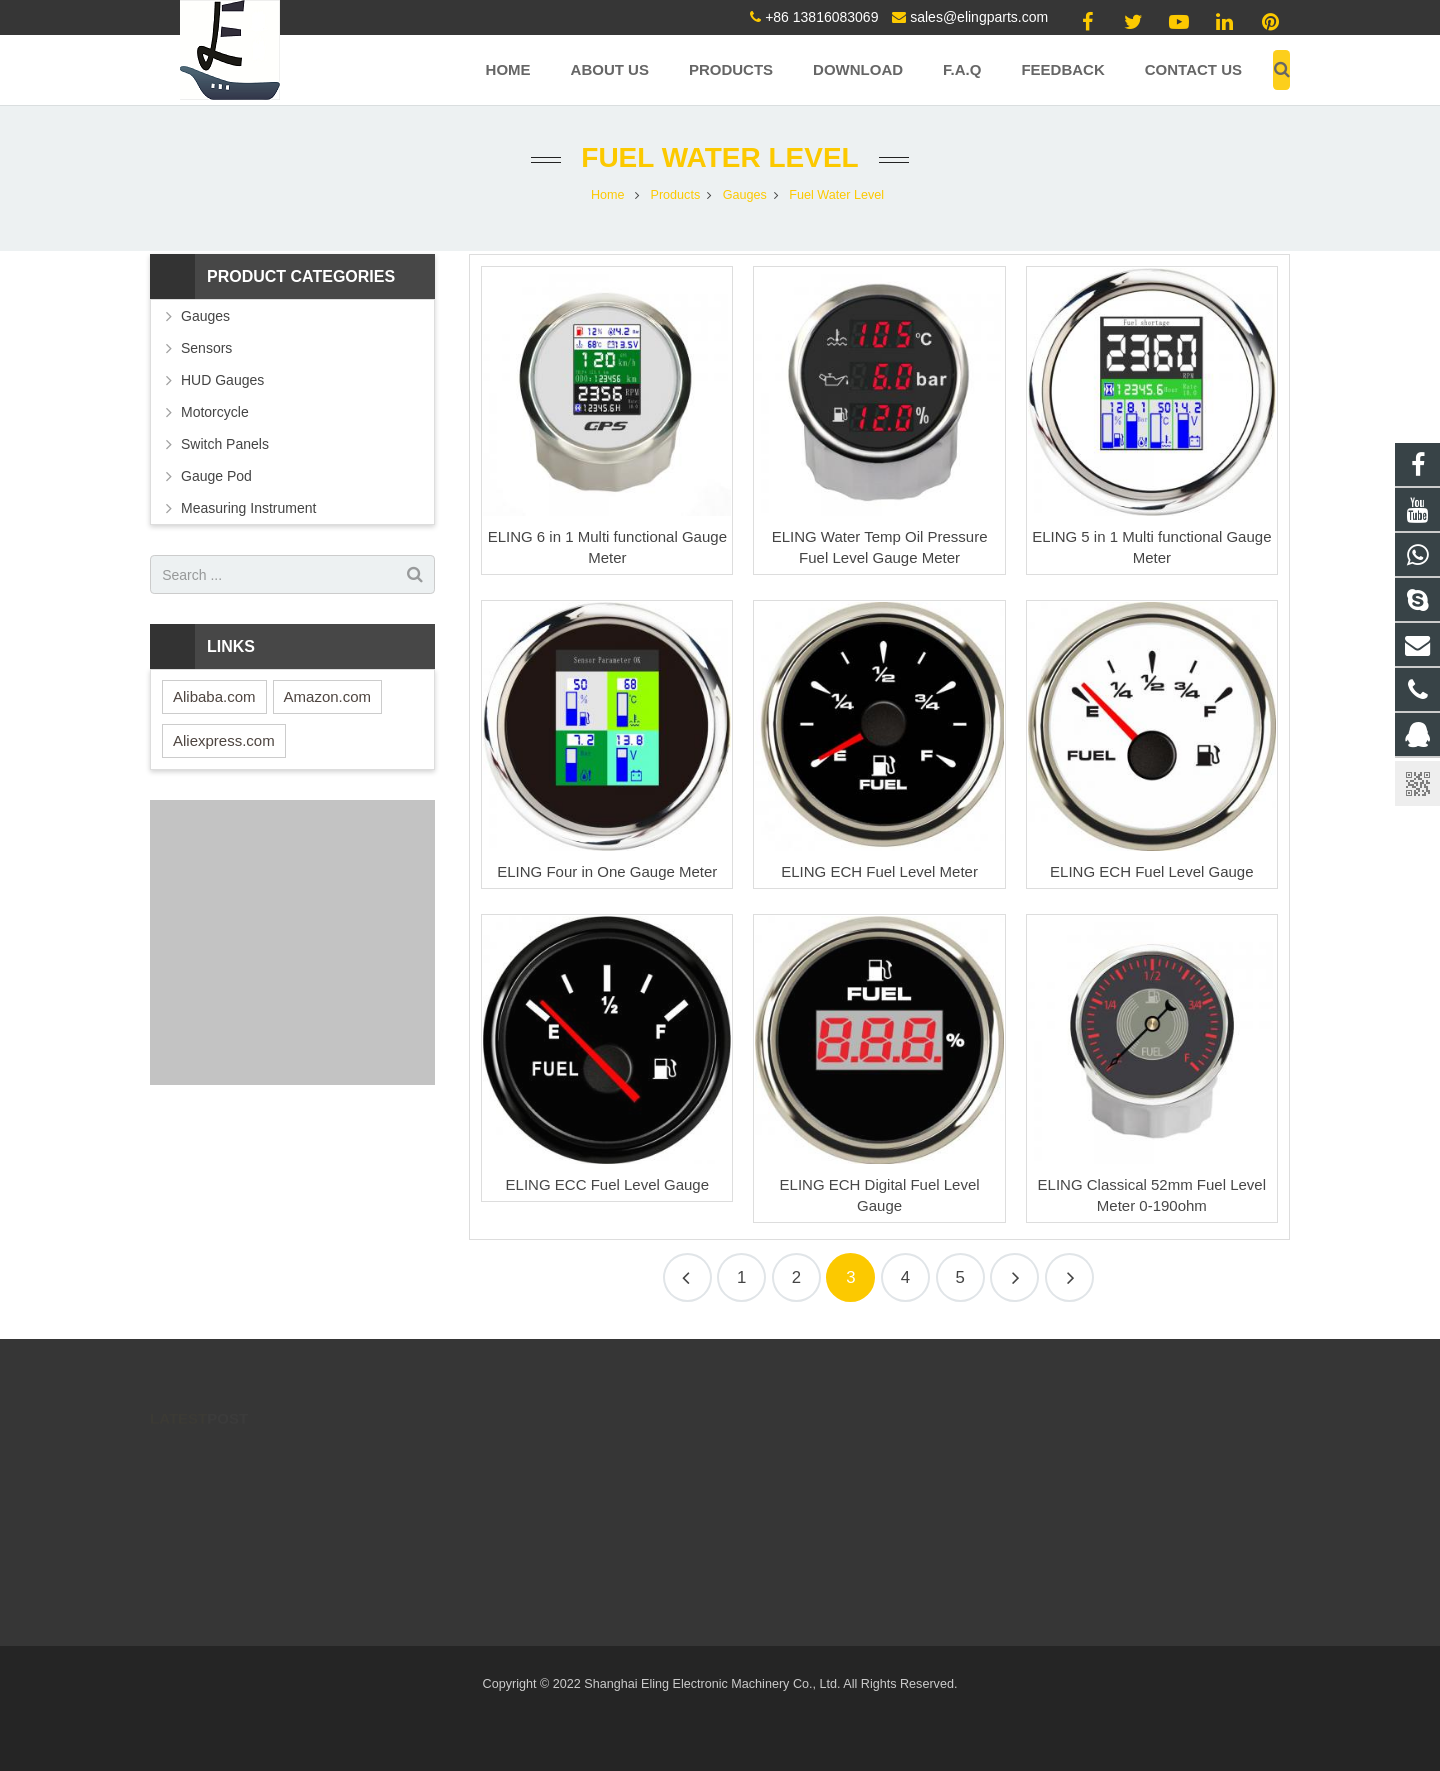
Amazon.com (328, 696)
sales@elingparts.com (979, 17)
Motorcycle (215, 412)
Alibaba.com (214, 696)
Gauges (205, 316)
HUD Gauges (222, 380)
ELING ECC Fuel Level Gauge (607, 1184)
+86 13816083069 (821, 17)
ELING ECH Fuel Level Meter (879, 871)
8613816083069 (603, 1576)
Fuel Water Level (719, 157)
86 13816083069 (605, 1489)
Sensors (206, 348)
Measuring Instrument (248, 508)
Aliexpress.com (224, 740)
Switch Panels (225, 444)
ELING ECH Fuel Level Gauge (1151, 871)
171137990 (591, 1460)
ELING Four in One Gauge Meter (607, 871)
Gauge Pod (216, 476)
